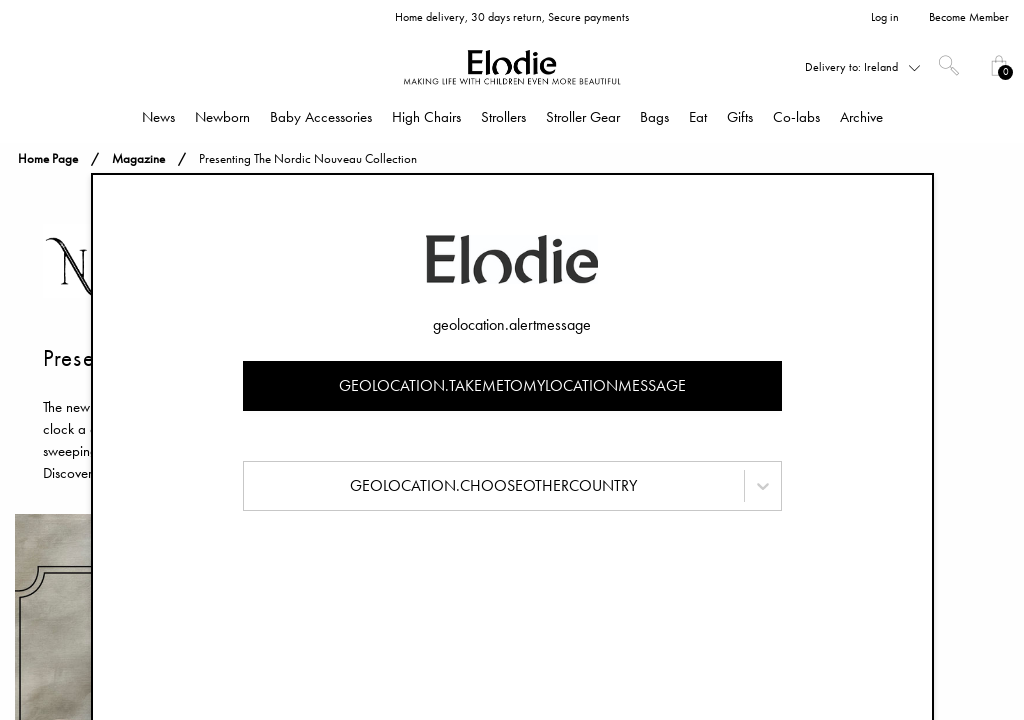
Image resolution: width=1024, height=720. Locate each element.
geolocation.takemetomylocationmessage (512, 385)
